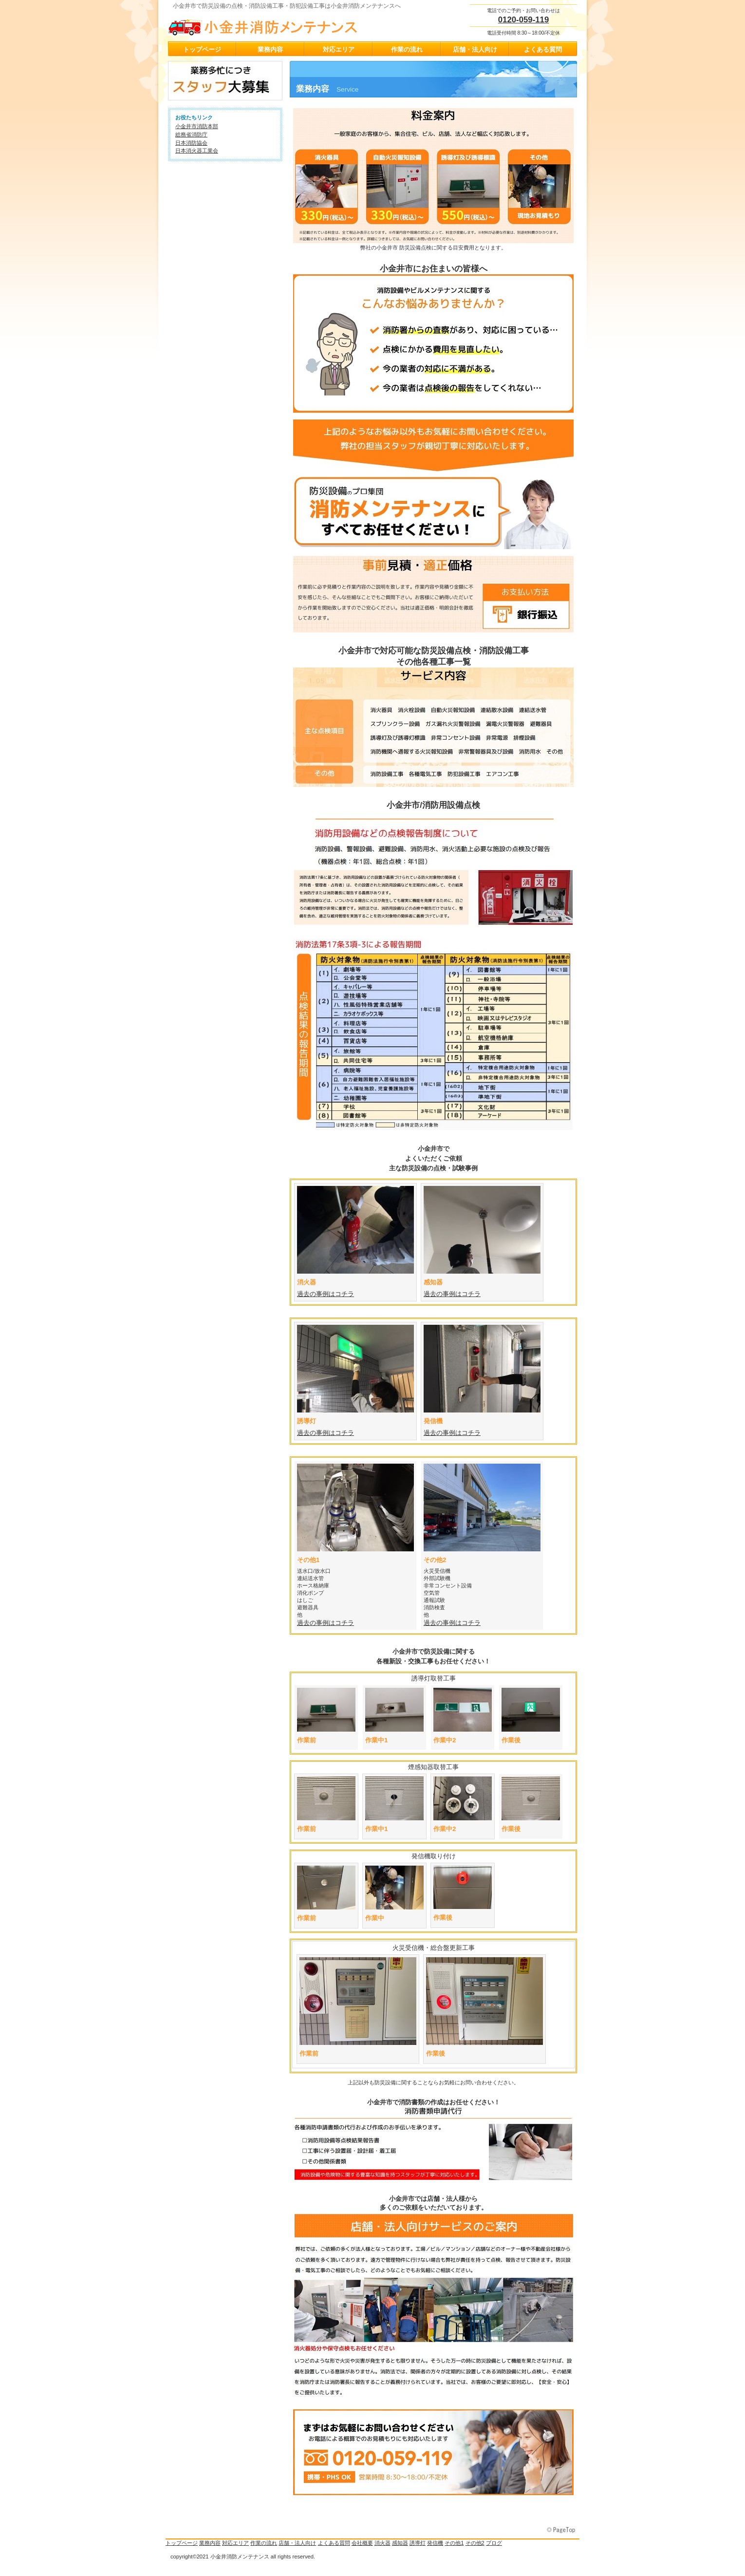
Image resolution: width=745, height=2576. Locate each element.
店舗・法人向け (297, 2543)
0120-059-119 (523, 19)
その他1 (454, 2543)
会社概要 (362, 2543)
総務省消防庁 (191, 134)
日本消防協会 (191, 143)
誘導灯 (418, 2543)
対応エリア (235, 2543)
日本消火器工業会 (196, 150)
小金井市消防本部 (196, 126)
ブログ (494, 2543)
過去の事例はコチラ (452, 1294)
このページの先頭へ (562, 2530)
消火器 (382, 2543)
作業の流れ (263, 2543)
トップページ (182, 2543)
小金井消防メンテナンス (265, 25)
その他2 (475, 2543)
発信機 (435, 2543)
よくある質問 (334, 2543)
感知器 (400, 2543)
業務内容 (210, 2543)
